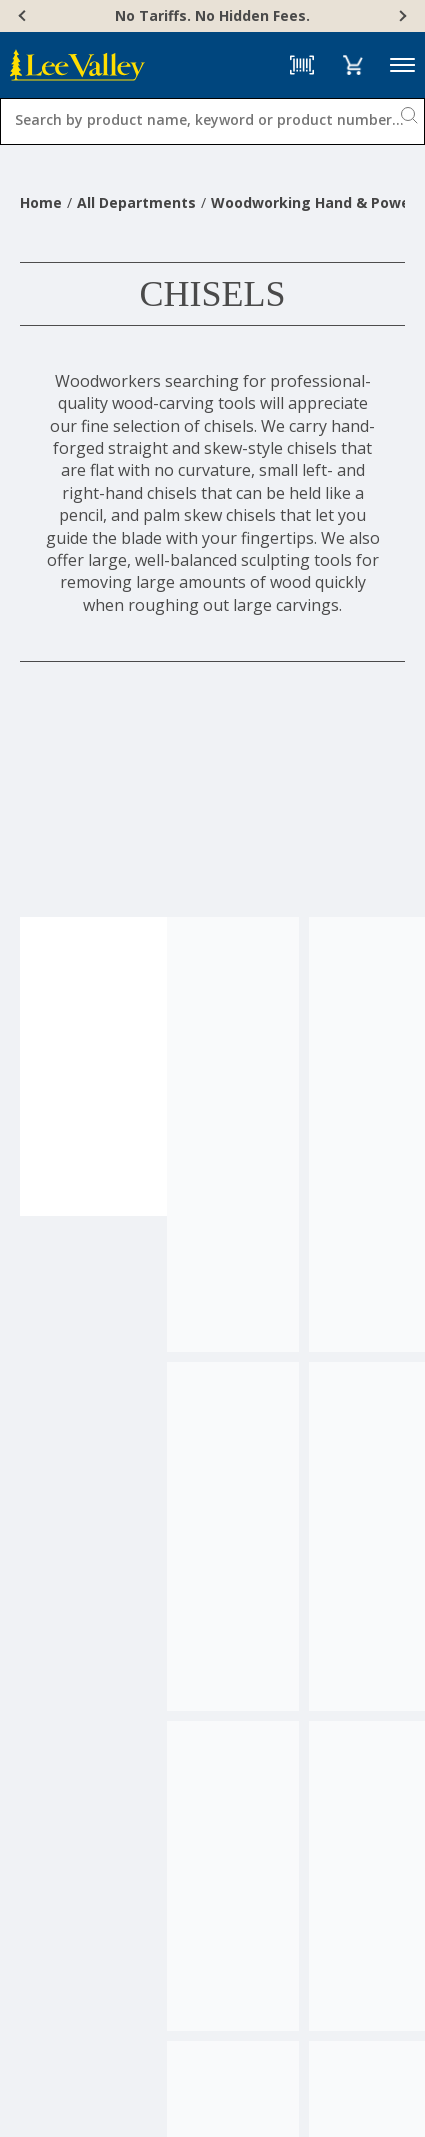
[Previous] (24, 16)
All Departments (136, 202)
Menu (402, 65)
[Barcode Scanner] (302, 65)
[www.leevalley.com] (77, 65)
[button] (352, 65)
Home (41, 202)
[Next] (401, 16)
